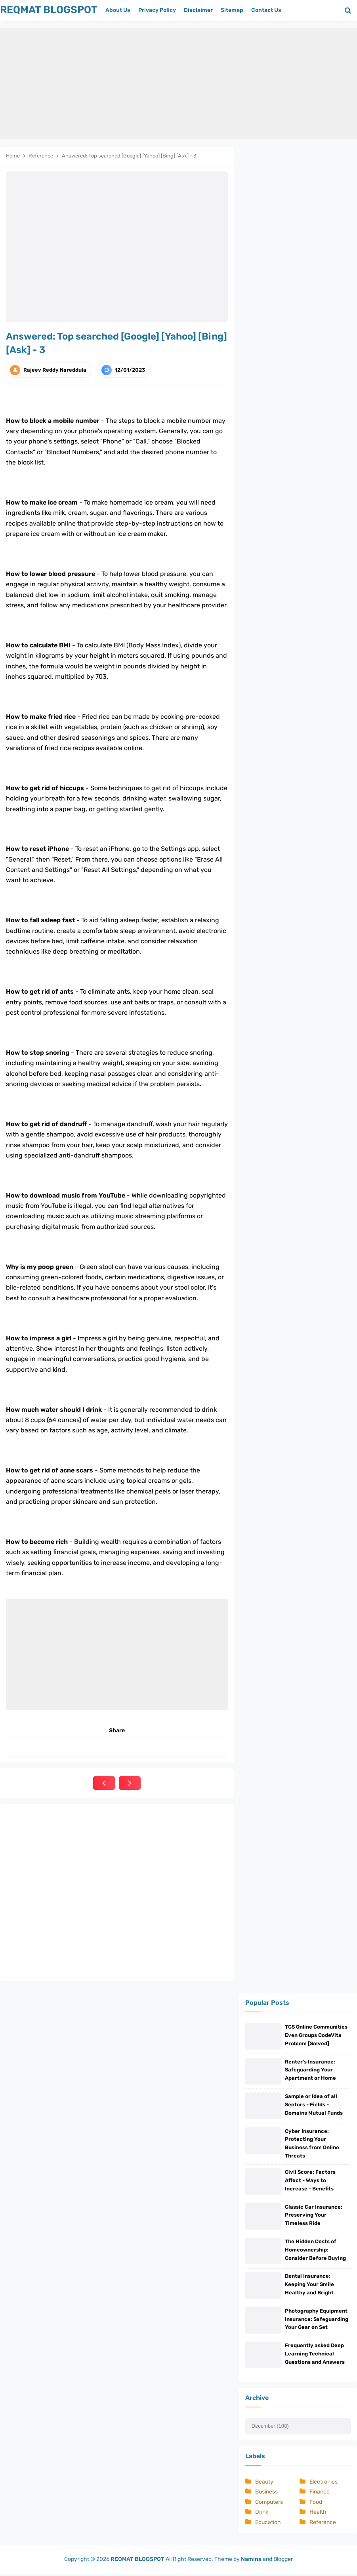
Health (317, 2514)
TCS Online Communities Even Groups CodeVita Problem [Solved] (316, 2035)
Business (266, 2494)
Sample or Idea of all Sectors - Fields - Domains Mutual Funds (314, 2105)
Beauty (264, 2483)
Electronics (323, 2483)
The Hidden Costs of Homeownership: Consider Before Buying (315, 2251)
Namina (251, 2561)
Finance (319, 2494)
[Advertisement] (178, 83)
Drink (261, 2514)
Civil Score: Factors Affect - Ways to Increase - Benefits (310, 2181)
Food (315, 2504)
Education (268, 2524)
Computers (269, 2504)
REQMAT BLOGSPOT (137, 2561)
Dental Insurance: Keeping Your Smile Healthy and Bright (309, 2286)
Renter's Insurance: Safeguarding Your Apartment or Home (310, 2070)
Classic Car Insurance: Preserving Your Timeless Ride (313, 2216)
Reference (322, 2524)
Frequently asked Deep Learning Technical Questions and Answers (315, 2355)
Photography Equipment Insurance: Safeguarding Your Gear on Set (316, 2320)
